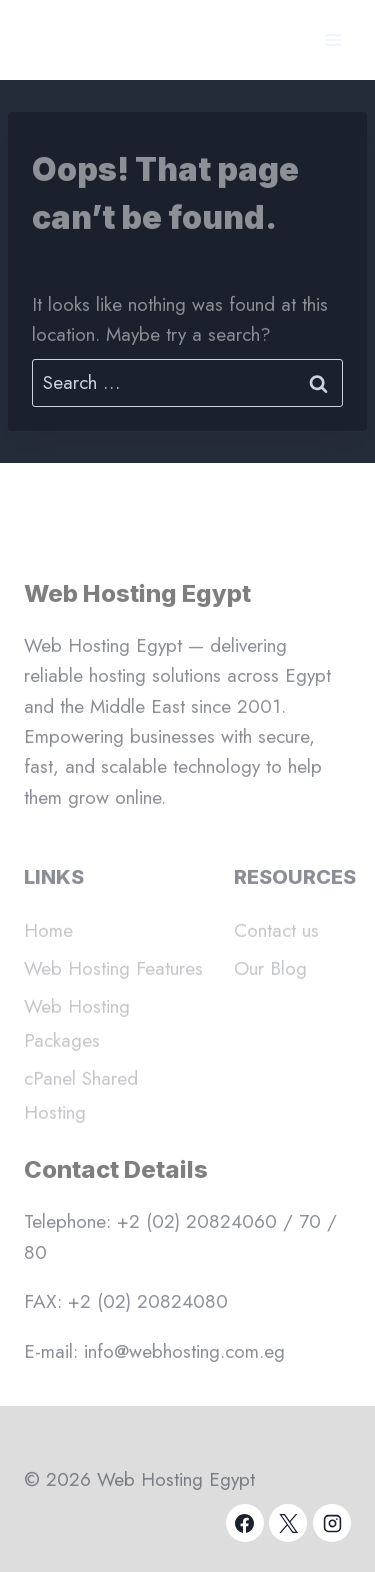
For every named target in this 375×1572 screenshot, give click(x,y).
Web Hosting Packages (77, 1037)
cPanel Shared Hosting (81, 1109)
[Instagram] (332, 1523)
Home (48, 944)
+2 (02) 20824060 (197, 1229)
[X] (288, 1523)
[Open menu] (332, 39)
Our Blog (270, 982)
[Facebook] (245, 1523)
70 (310, 1229)
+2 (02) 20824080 (148, 1308)
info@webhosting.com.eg (184, 1358)
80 (35, 1259)
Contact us (276, 944)
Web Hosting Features (113, 982)
